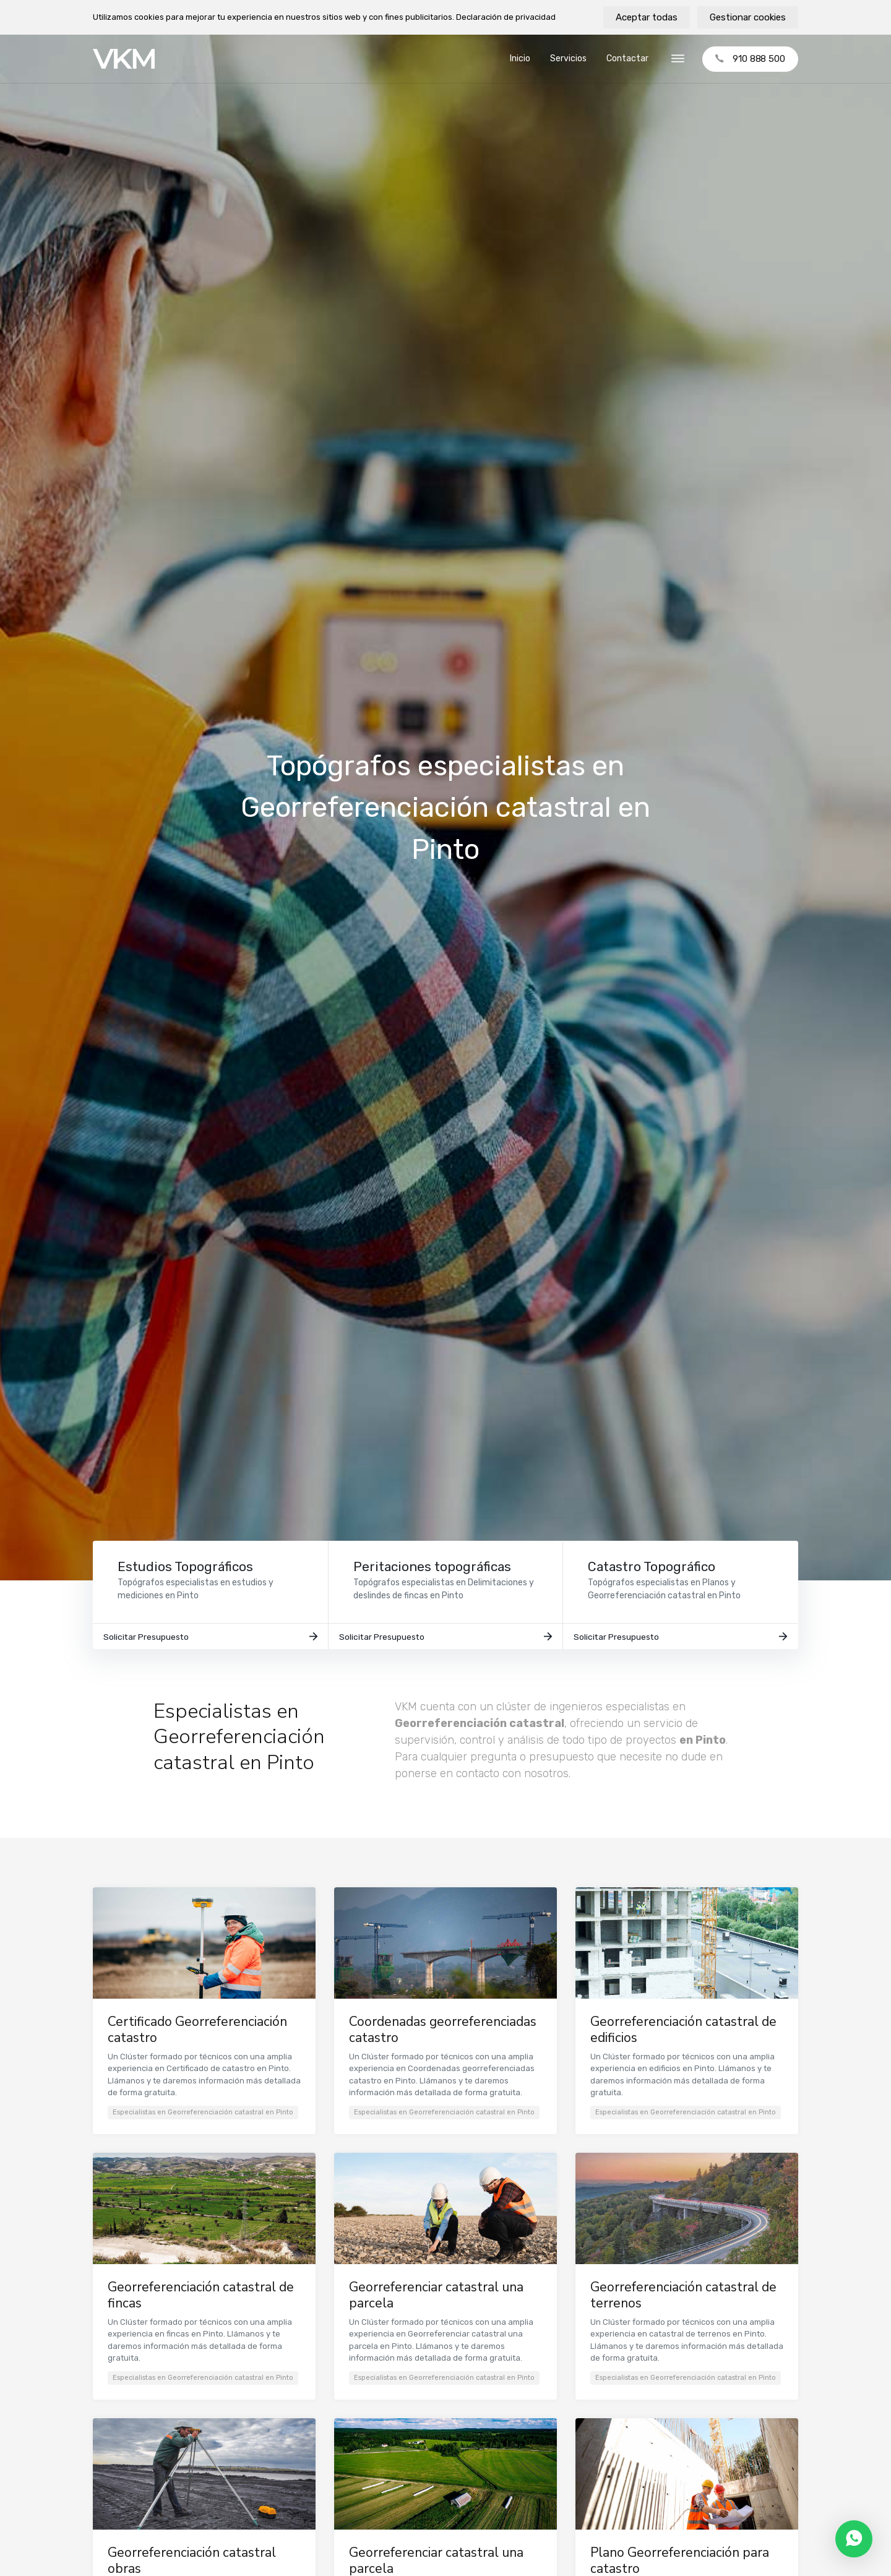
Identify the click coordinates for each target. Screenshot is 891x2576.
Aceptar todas (647, 17)
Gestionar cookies (748, 17)
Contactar (627, 58)
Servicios (568, 58)
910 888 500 (750, 59)
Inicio (520, 58)
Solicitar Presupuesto (210, 1643)
